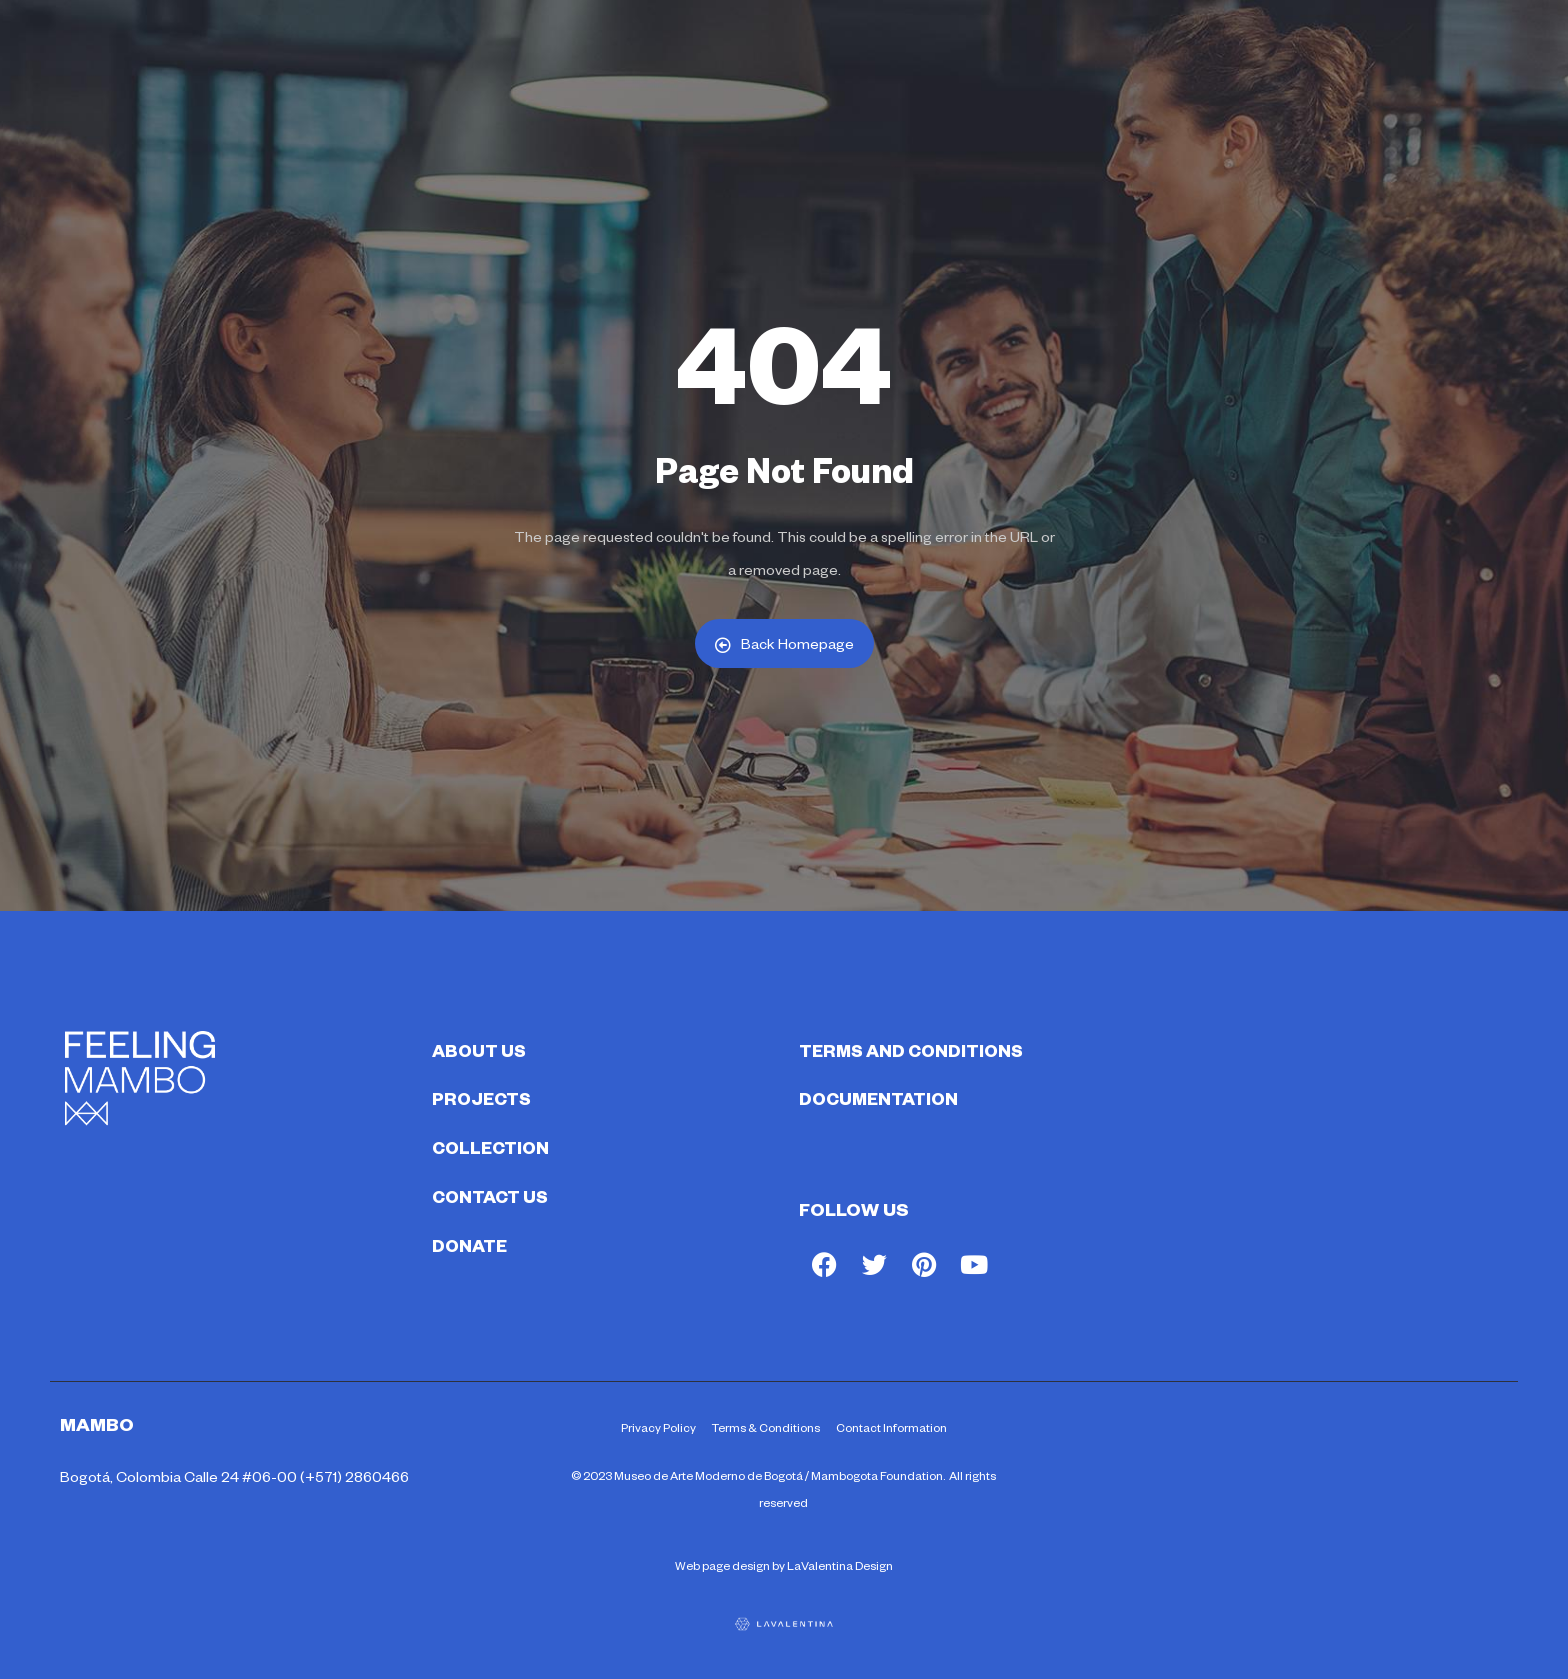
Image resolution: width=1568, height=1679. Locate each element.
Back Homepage (784, 643)
